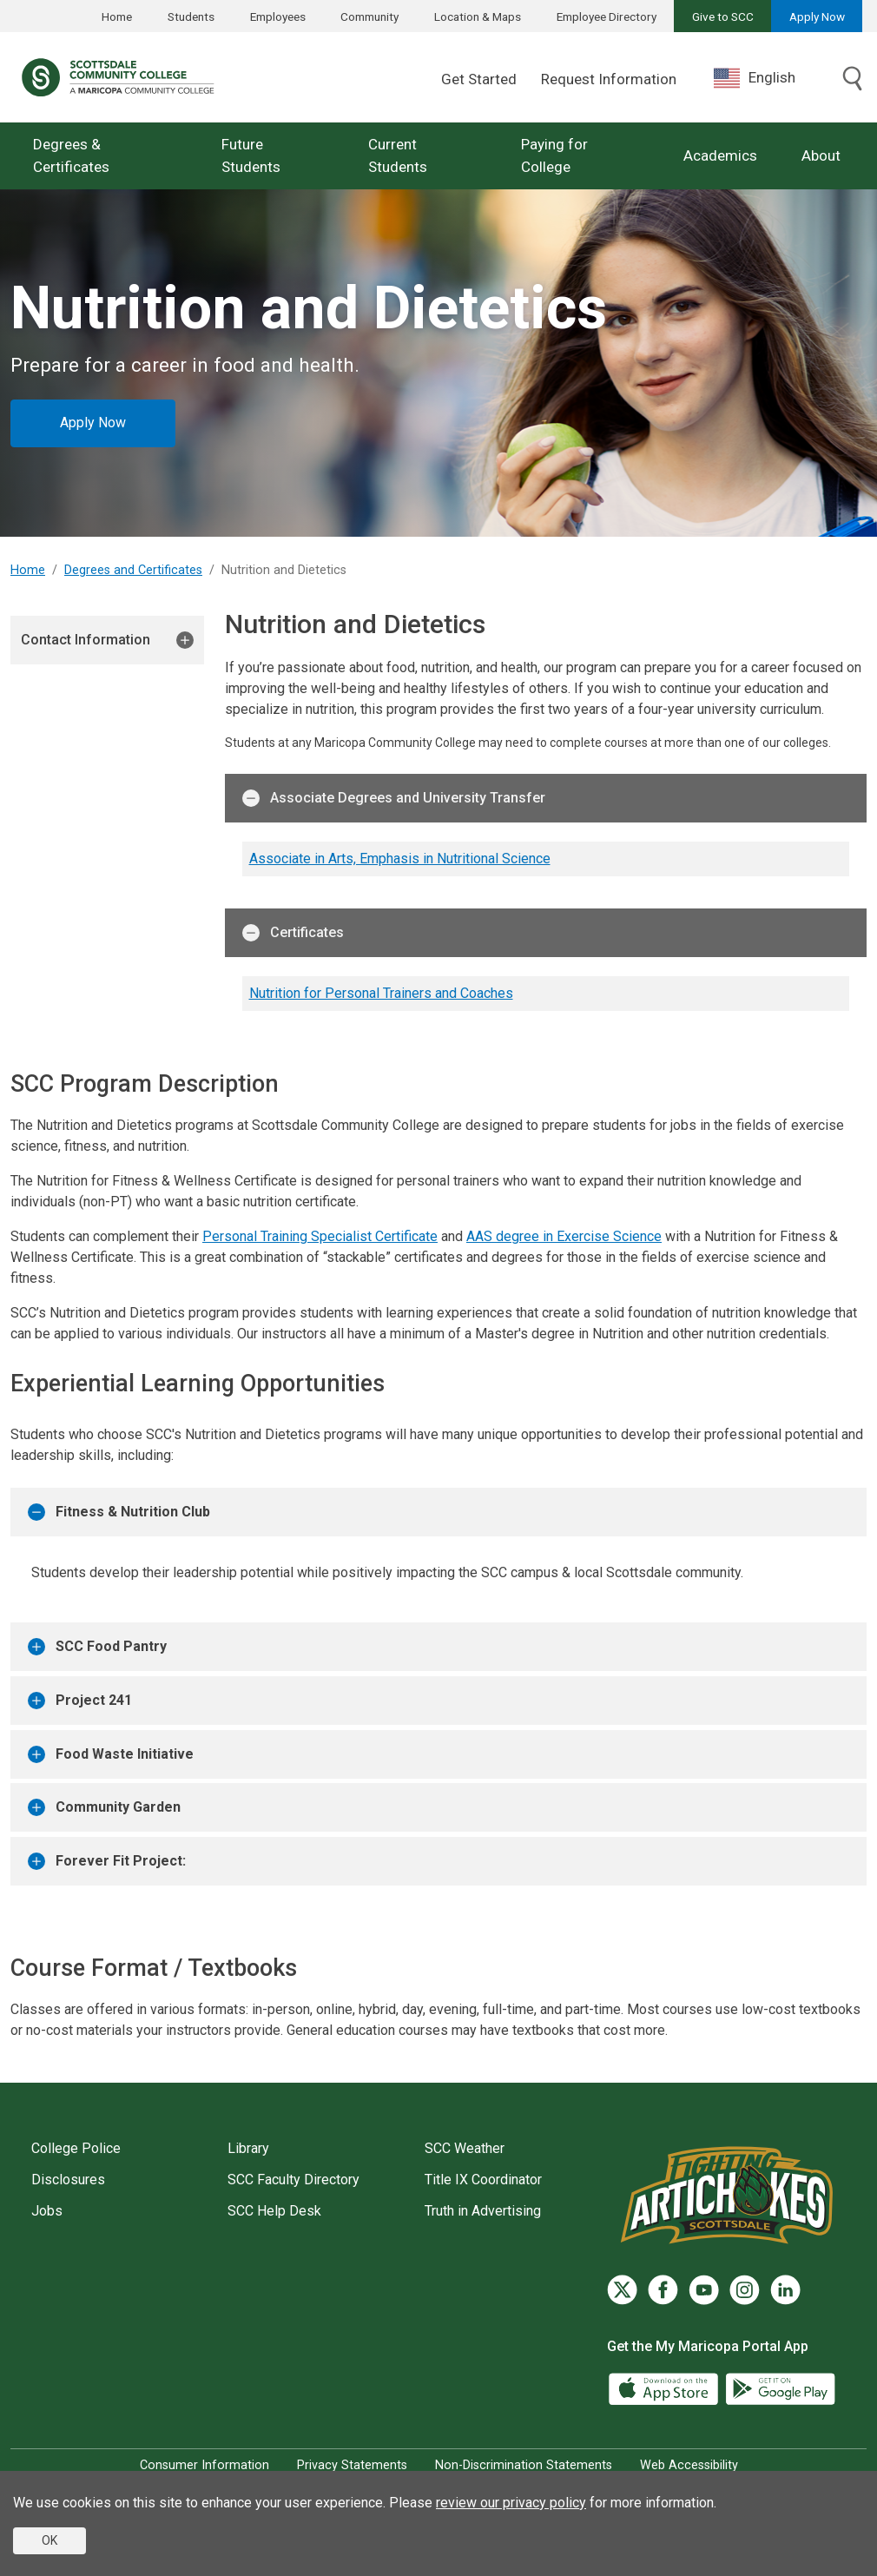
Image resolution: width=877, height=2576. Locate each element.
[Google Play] (779, 2387)
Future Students (250, 155)
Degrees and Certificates (133, 570)
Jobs (47, 2211)
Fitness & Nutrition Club (119, 1512)
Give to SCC (723, 16)
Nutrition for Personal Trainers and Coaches (381, 993)
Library (248, 2148)
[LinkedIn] (785, 2290)
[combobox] (767, 77)
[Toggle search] (853, 80)
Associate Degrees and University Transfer (393, 798)
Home (117, 16)
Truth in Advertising (483, 2211)
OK (49, 2540)
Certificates (293, 932)
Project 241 (80, 1700)
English (754, 78)
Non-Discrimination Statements (523, 2465)
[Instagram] (744, 2290)
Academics (720, 155)
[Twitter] (622, 2290)
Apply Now (817, 16)
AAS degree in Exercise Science (564, 1236)
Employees (278, 16)
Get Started (479, 79)
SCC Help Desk (274, 2211)
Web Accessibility (689, 2465)
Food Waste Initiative (111, 1754)
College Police (76, 2148)
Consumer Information (204, 2465)
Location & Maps (477, 16)
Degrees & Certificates (71, 155)
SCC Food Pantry (97, 1646)
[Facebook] (663, 2290)
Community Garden (104, 1807)
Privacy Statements (352, 2465)
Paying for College (554, 155)
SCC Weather (464, 2148)
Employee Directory (606, 16)
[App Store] (665, 2387)
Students (191, 16)
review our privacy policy (511, 2502)
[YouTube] (704, 2290)
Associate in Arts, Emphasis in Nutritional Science (400, 858)
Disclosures (68, 2179)
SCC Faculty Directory (293, 2179)
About (821, 155)
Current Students (397, 155)
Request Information (608, 79)
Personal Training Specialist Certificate (320, 1236)
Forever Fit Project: (107, 1861)
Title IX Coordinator (483, 2179)
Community (369, 16)
